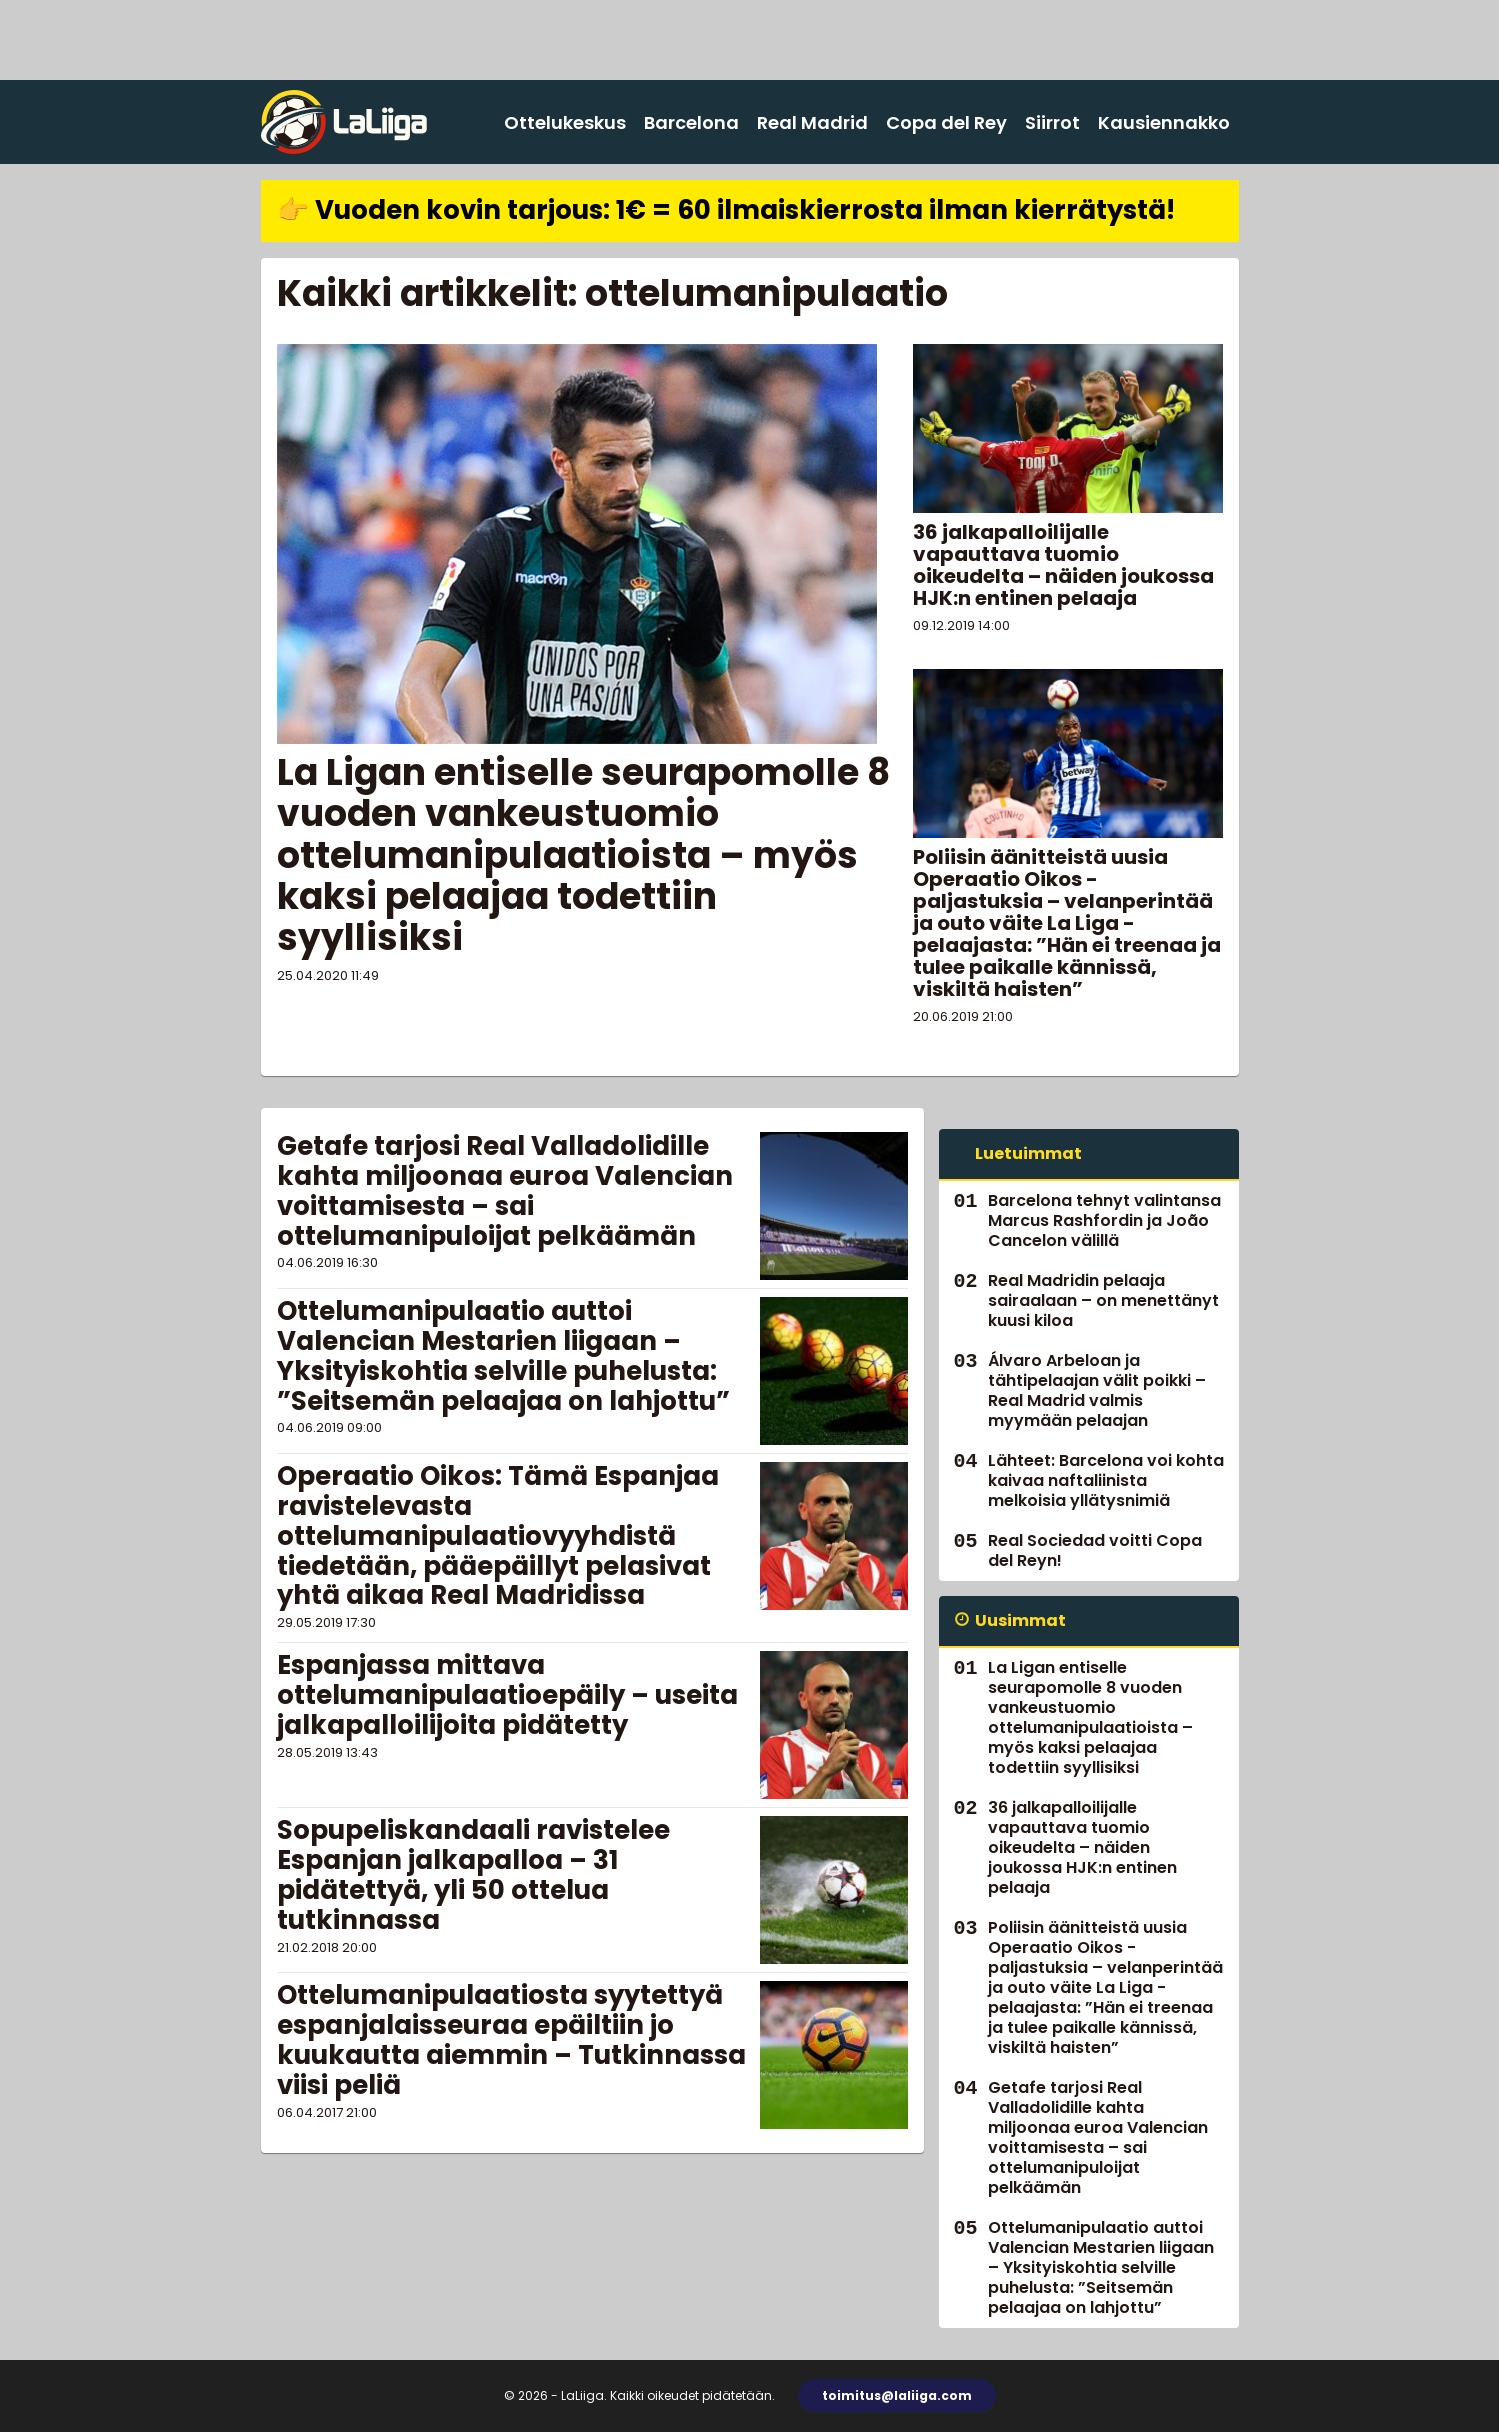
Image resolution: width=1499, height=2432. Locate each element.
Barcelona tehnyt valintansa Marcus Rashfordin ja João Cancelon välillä (1104, 1220)
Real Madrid (812, 122)
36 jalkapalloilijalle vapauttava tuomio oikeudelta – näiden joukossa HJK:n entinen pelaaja (1063, 565)
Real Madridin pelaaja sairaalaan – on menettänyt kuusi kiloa (1103, 1300)
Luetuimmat (1028, 1153)
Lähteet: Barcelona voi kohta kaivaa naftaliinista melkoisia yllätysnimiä (1106, 1480)
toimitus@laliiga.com (897, 2395)
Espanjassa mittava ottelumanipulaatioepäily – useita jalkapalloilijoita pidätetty (507, 1695)
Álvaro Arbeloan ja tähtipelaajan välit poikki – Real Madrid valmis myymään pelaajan (1097, 1390)
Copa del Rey (946, 122)
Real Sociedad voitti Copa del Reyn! (1095, 1550)
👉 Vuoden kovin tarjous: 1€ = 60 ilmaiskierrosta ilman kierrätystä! (726, 210)
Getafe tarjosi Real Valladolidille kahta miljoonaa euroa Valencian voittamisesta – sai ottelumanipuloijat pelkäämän (505, 1191)
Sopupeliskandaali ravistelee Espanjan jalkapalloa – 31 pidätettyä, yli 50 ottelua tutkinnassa (473, 1875)
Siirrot (1052, 122)
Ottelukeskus (565, 122)
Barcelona (691, 122)
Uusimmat (1020, 1620)
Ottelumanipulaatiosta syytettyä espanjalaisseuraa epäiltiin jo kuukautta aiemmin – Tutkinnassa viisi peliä (511, 2040)
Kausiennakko (1164, 122)
